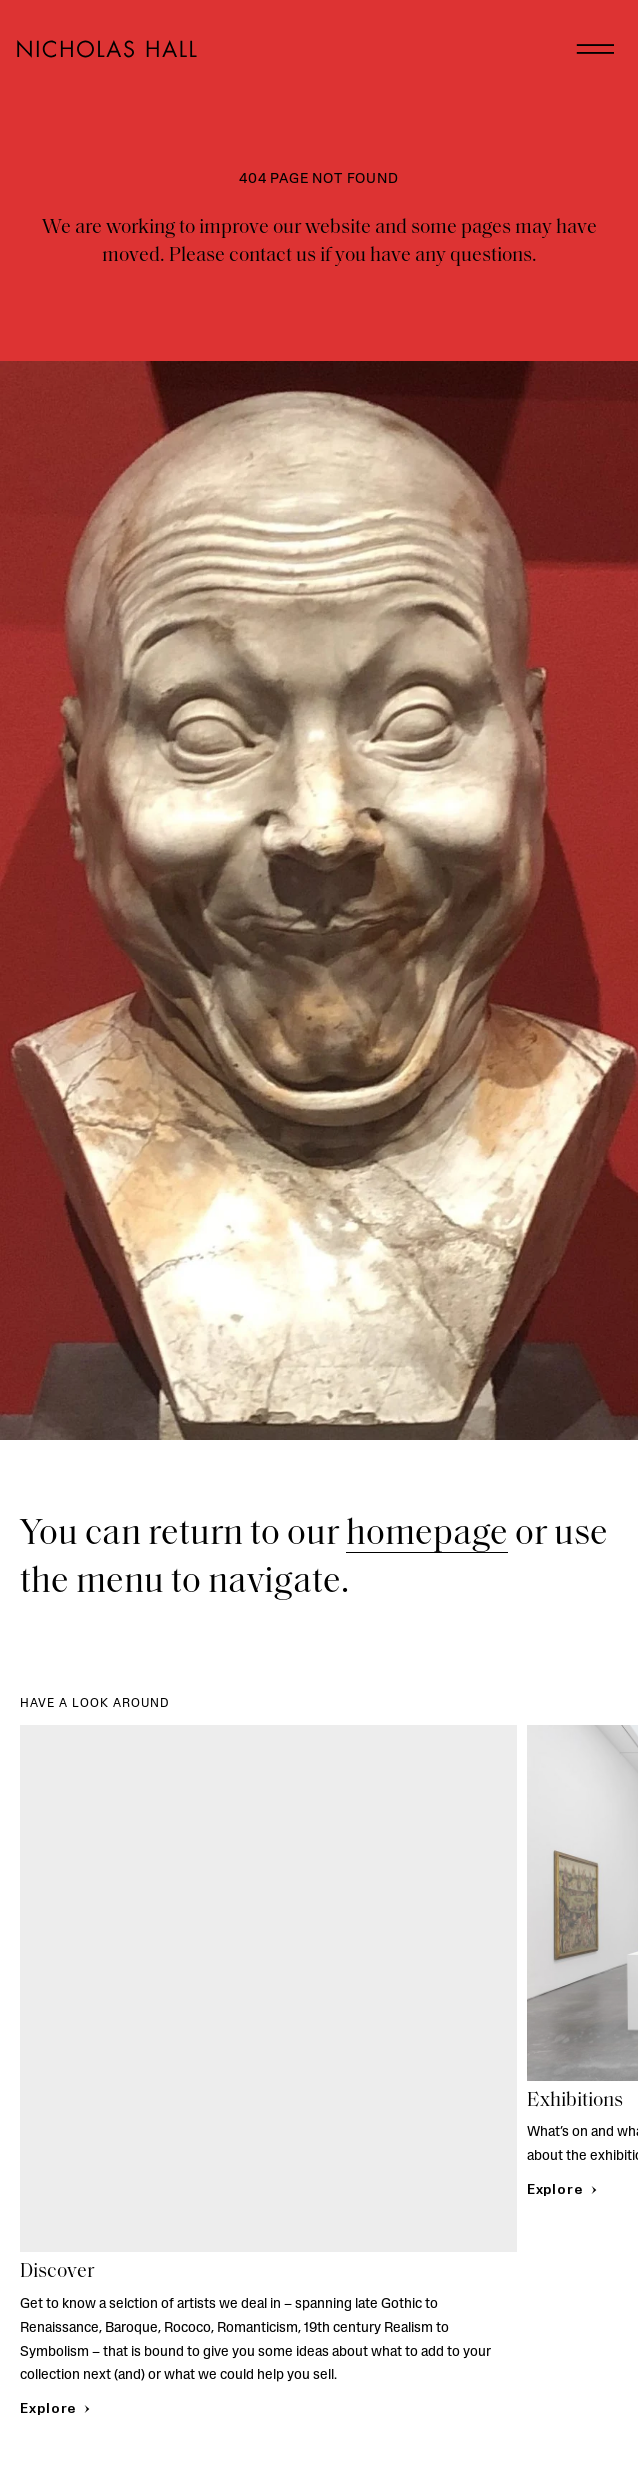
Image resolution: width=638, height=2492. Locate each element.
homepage (427, 1535)
